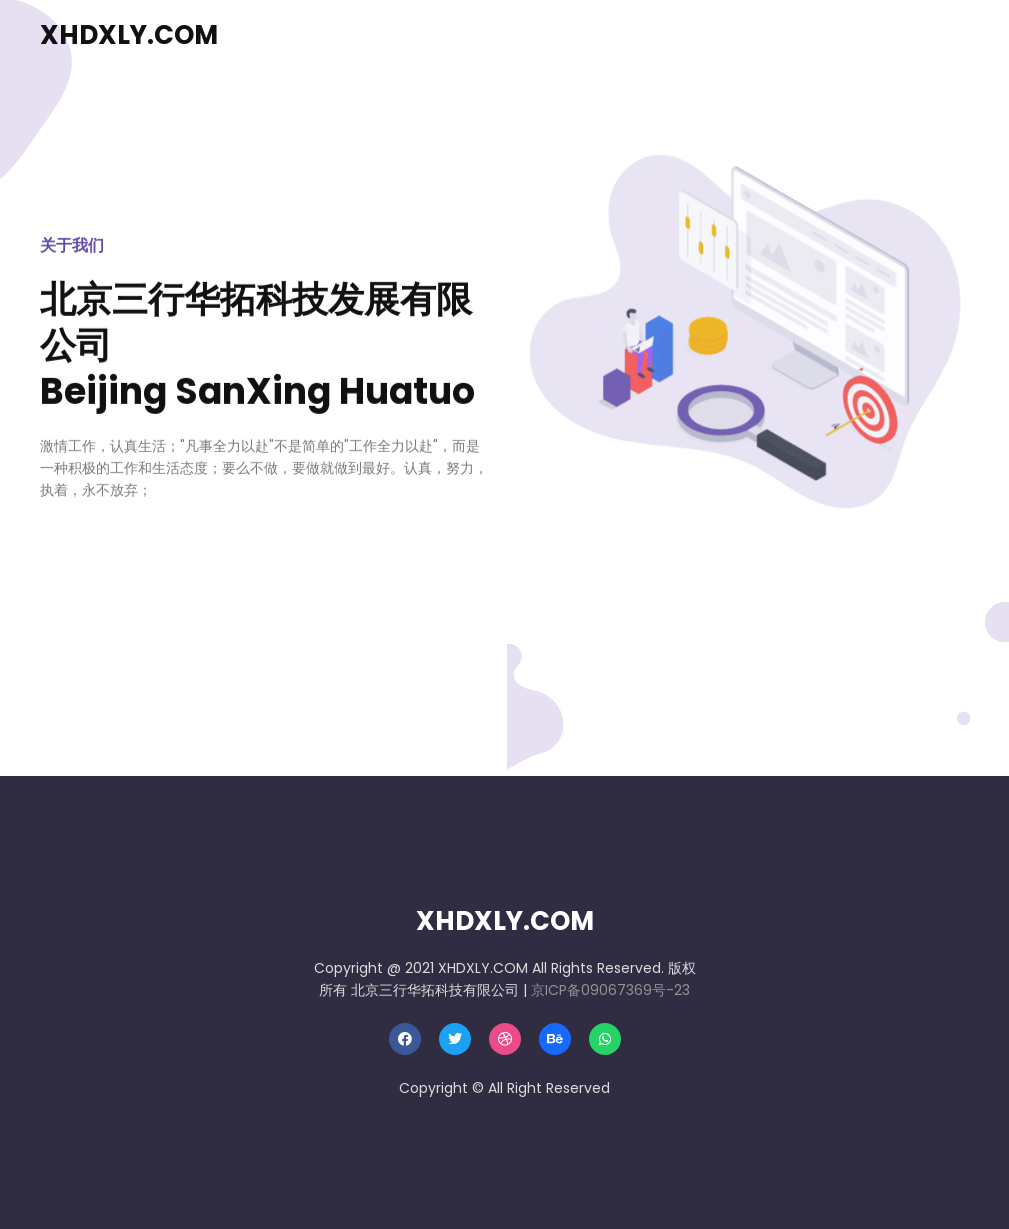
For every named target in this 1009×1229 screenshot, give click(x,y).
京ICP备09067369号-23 (610, 990)
